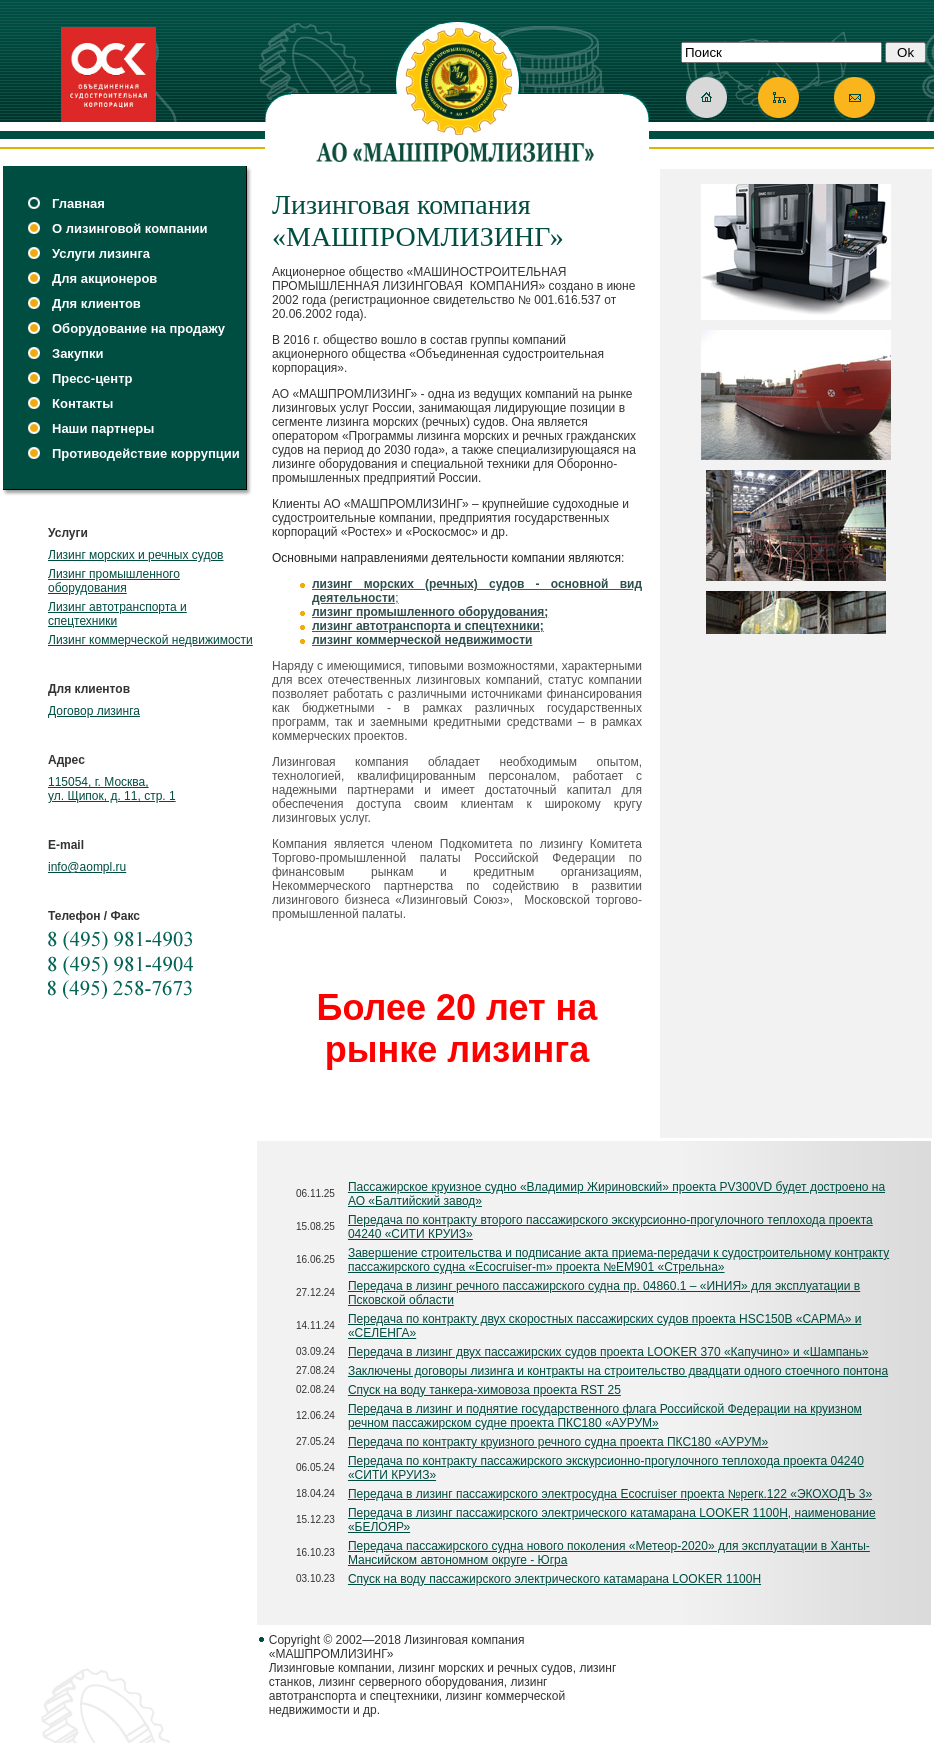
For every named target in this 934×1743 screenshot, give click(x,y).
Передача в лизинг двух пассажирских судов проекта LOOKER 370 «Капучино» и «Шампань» (608, 1352)
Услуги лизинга (101, 253)
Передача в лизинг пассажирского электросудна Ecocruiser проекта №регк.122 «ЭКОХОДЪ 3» (610, 1494)
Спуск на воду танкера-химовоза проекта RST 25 (484, 1390)
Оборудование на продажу (138, 328)
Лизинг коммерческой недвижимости (150, 640)
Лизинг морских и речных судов (135, 555)
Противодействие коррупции (146, 453)
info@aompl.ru (87, 867)
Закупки (77, 353)
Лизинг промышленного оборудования (114, 581)
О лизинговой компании (129, 228)
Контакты (82, 403)
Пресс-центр (92, 378)
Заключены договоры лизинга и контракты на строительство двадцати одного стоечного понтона (618, 1371)
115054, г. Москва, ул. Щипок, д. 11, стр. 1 (112, 789)
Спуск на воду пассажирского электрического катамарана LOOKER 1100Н (554, 1579)
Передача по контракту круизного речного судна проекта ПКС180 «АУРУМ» (558, 1442)
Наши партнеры (103, 428)
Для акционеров (104, 278)
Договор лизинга (94, 711)
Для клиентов (96, 303)
